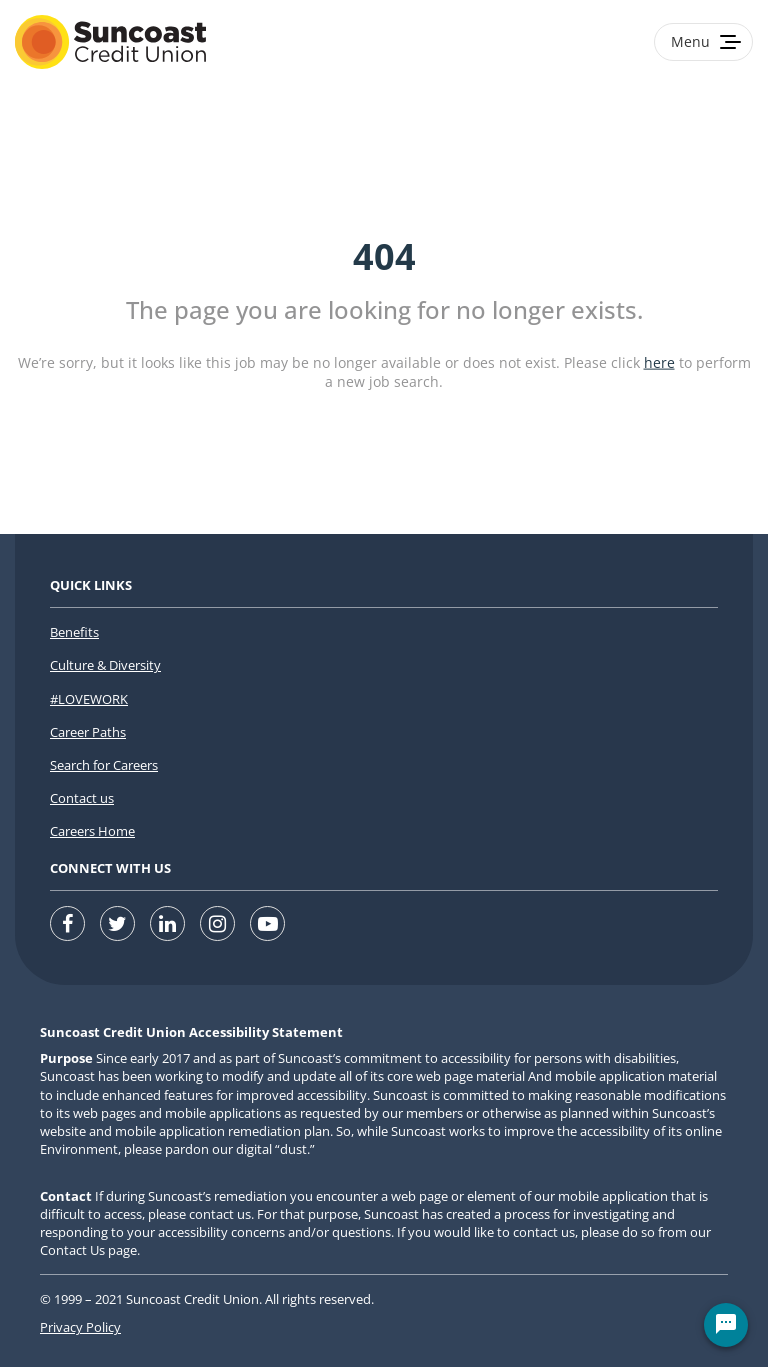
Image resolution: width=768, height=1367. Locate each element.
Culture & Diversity (105, 665)
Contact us (82, 798)
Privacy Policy (80, 1327)
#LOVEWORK (89, 699)
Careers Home (92, 831)
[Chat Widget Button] (726, 1325)
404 (384, 256)
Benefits (74, 632)
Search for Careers (104, 765)
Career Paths (88, 732)
